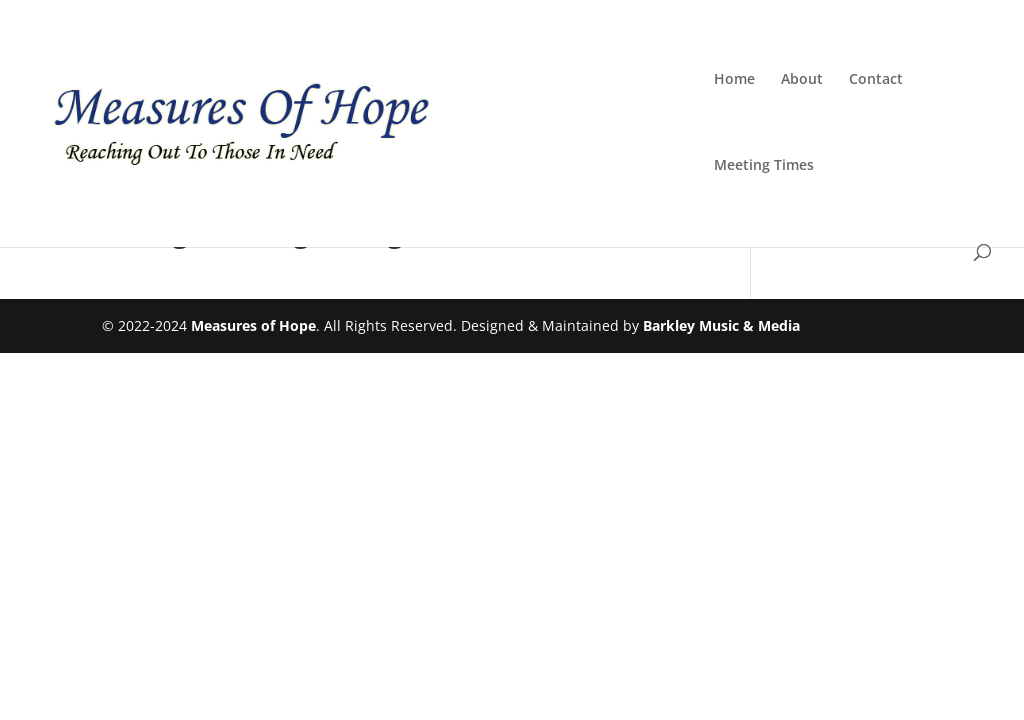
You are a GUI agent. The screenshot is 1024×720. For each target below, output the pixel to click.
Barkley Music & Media (721, 325)
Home (734, 80)
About (802, 80)
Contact (876, 80)
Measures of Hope (253, 325)
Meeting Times (764, 166)
